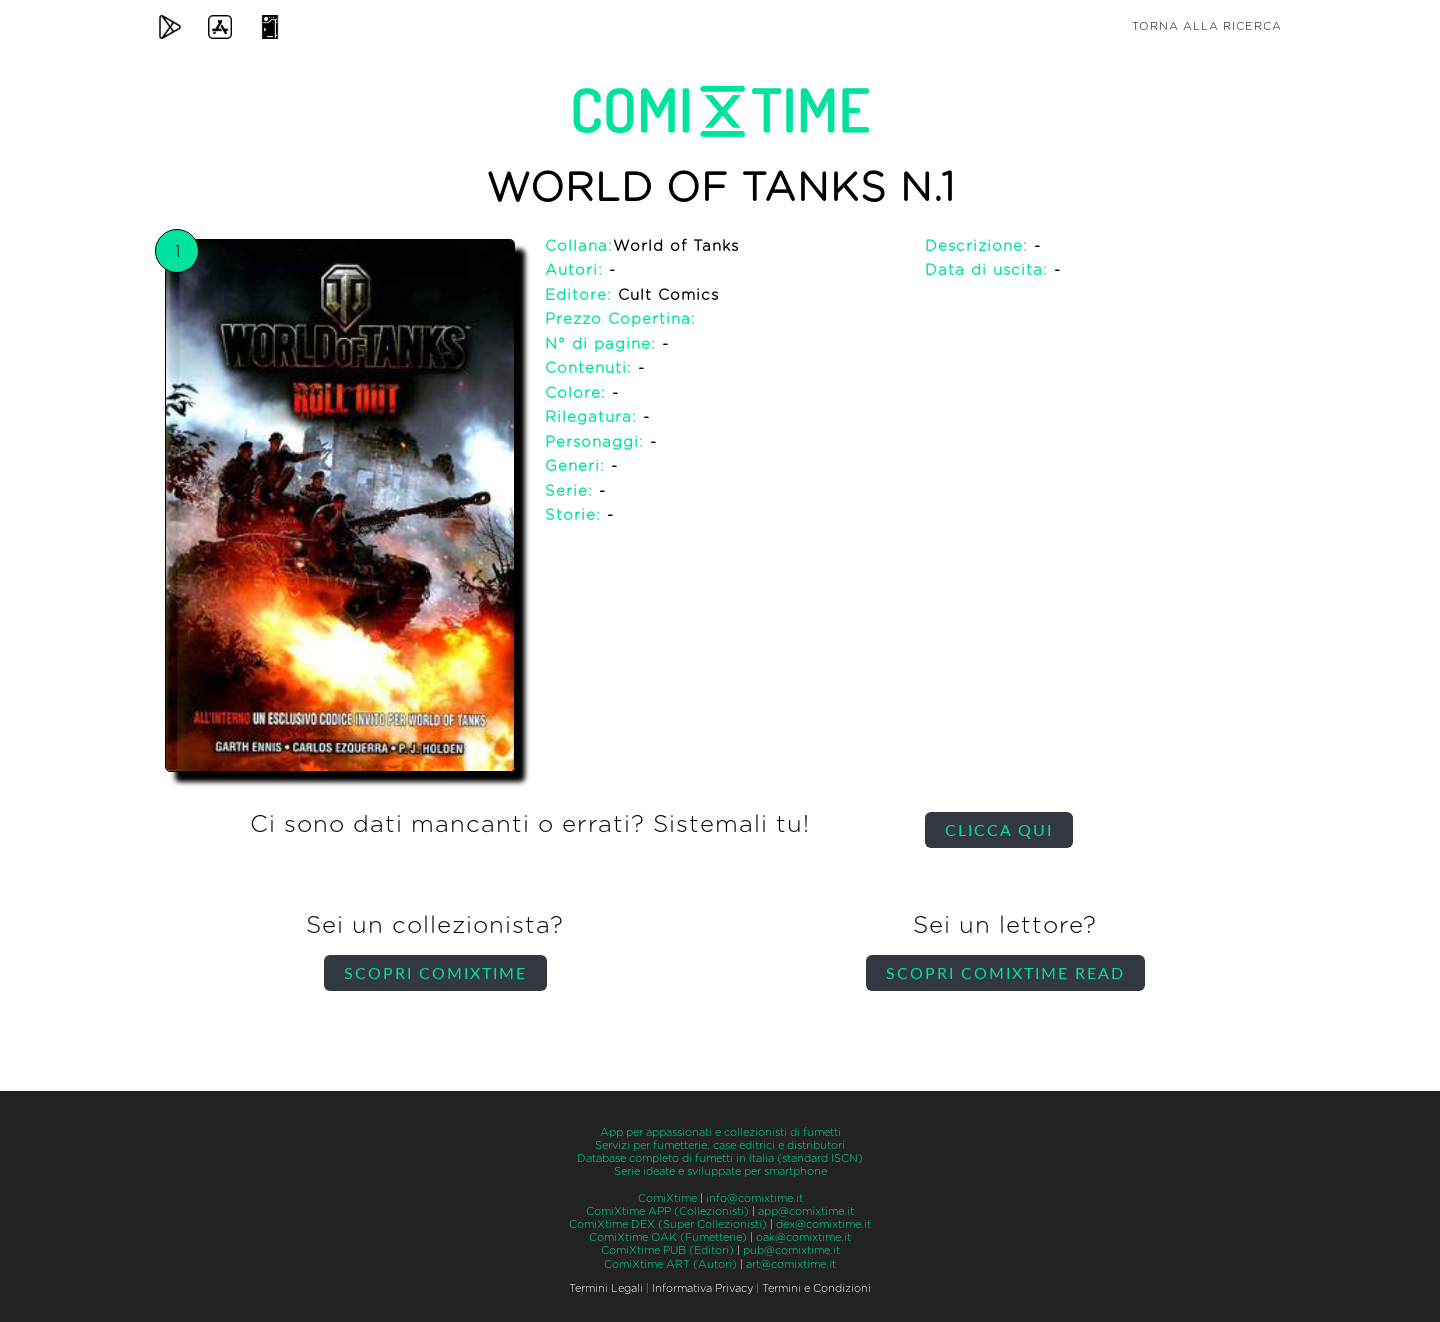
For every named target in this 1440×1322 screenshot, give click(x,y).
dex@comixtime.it (823, 1224)
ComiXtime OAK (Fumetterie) (668, 1237)
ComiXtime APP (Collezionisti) (667, 1211)
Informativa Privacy (702, 1288)
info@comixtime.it (754, 1198)
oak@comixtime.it (803, 1237)
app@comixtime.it (806, 1211)
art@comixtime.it (791, 1264)
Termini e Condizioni (816, 1288)
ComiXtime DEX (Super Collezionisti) (668, 1224)
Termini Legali (606, 1288)
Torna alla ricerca (1207, 26)
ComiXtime (667, 1198)
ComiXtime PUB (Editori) (667, 1250)
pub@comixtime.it (791, 1250)
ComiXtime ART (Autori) (670, 1264)
